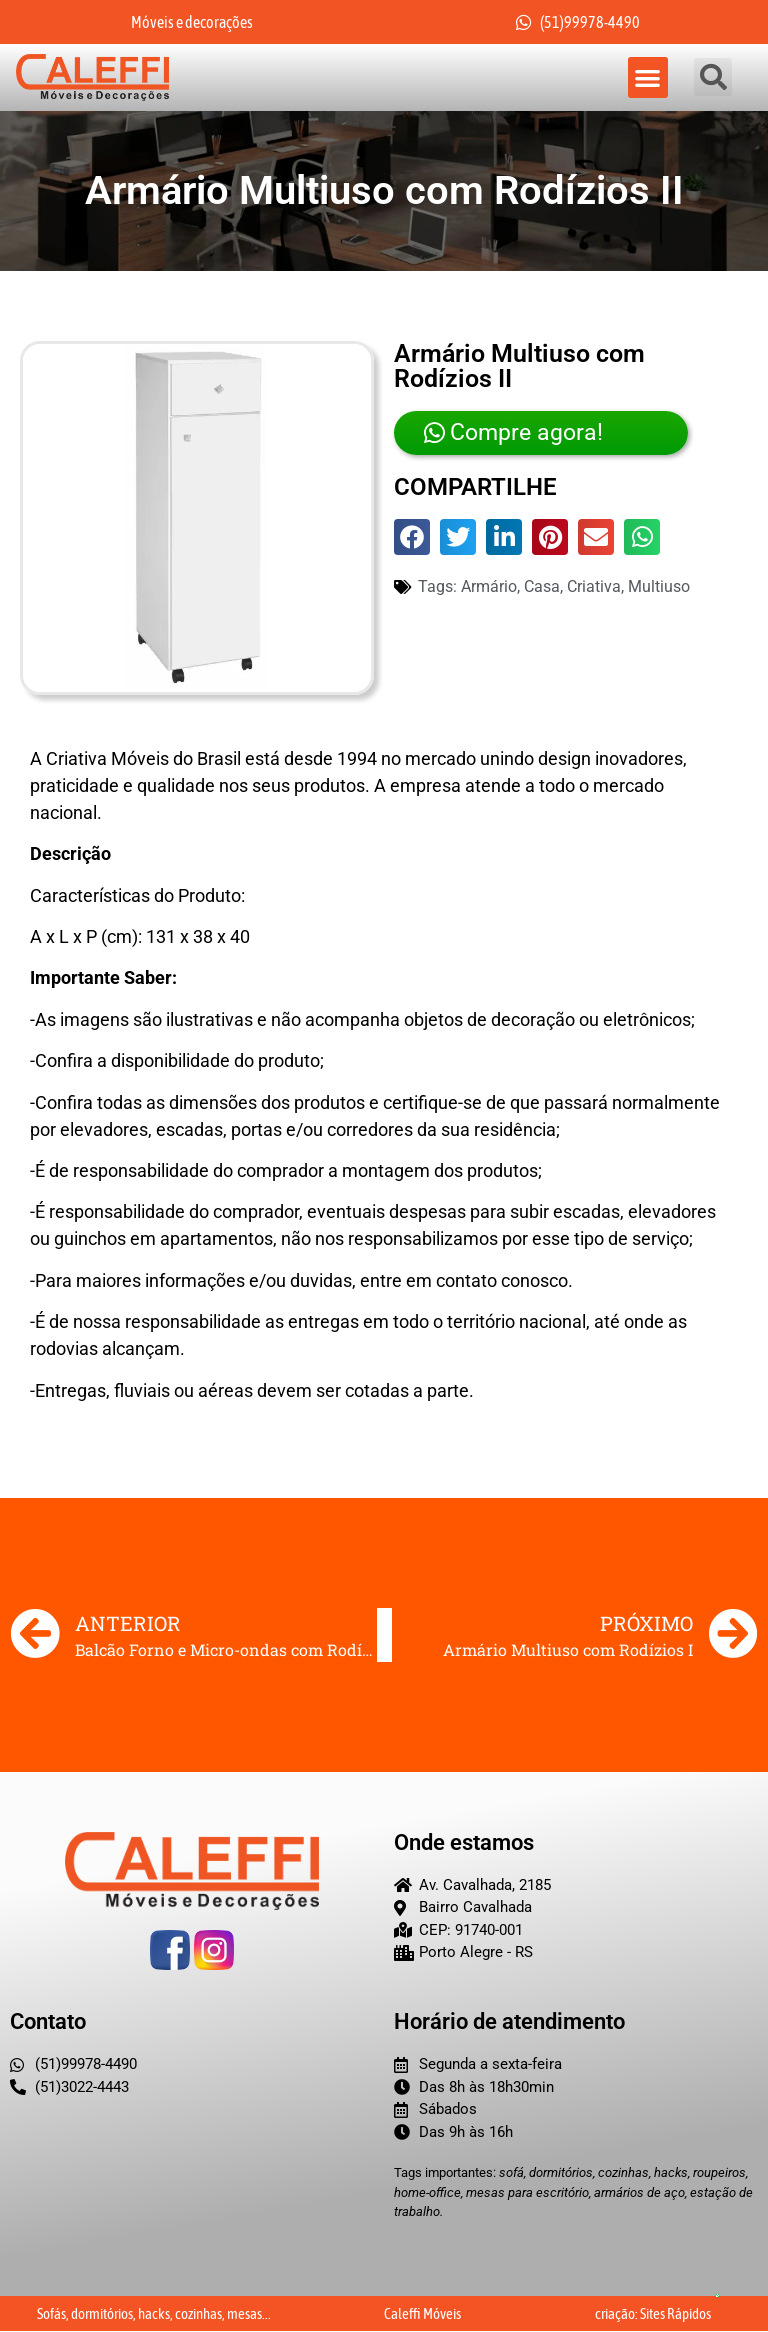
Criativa (594, 586)
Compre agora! (509, 432)
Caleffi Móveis (422, 2314)
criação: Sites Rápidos (653, 2314)
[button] (648, 77)
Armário (489, 586)
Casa (542, 586)
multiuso (659, 586)
